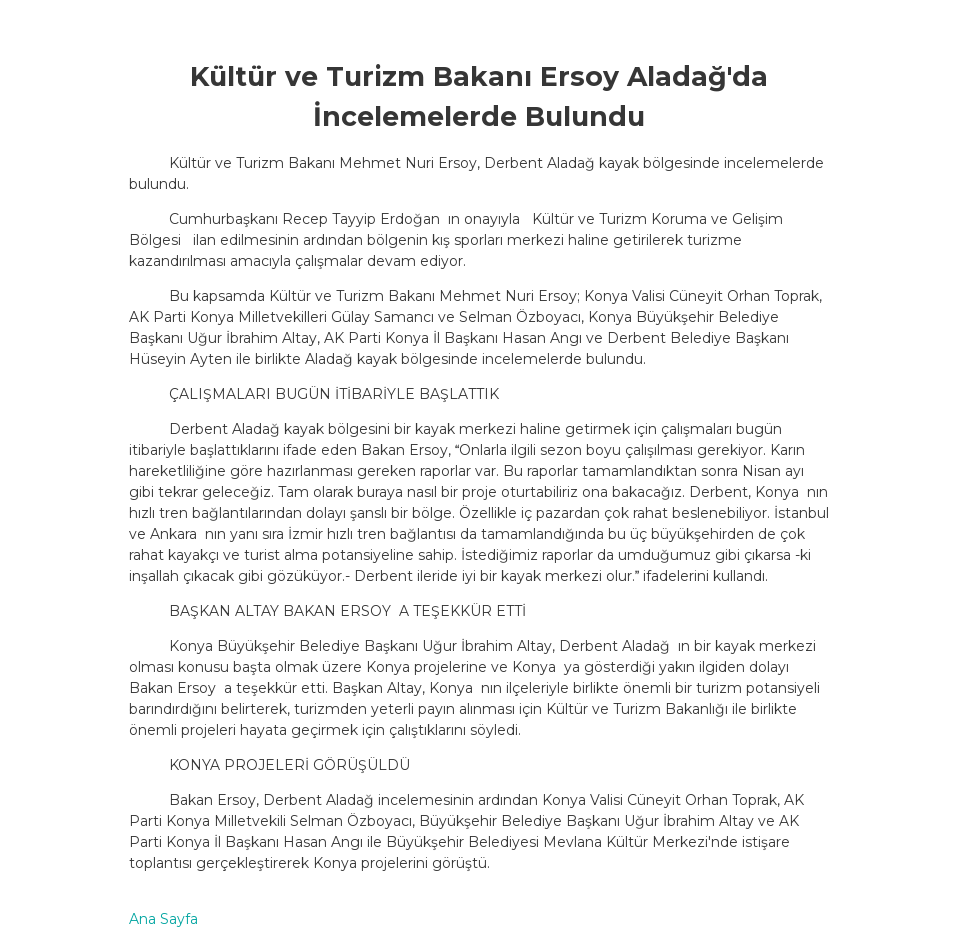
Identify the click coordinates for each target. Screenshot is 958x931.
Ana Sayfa (163, 919)
